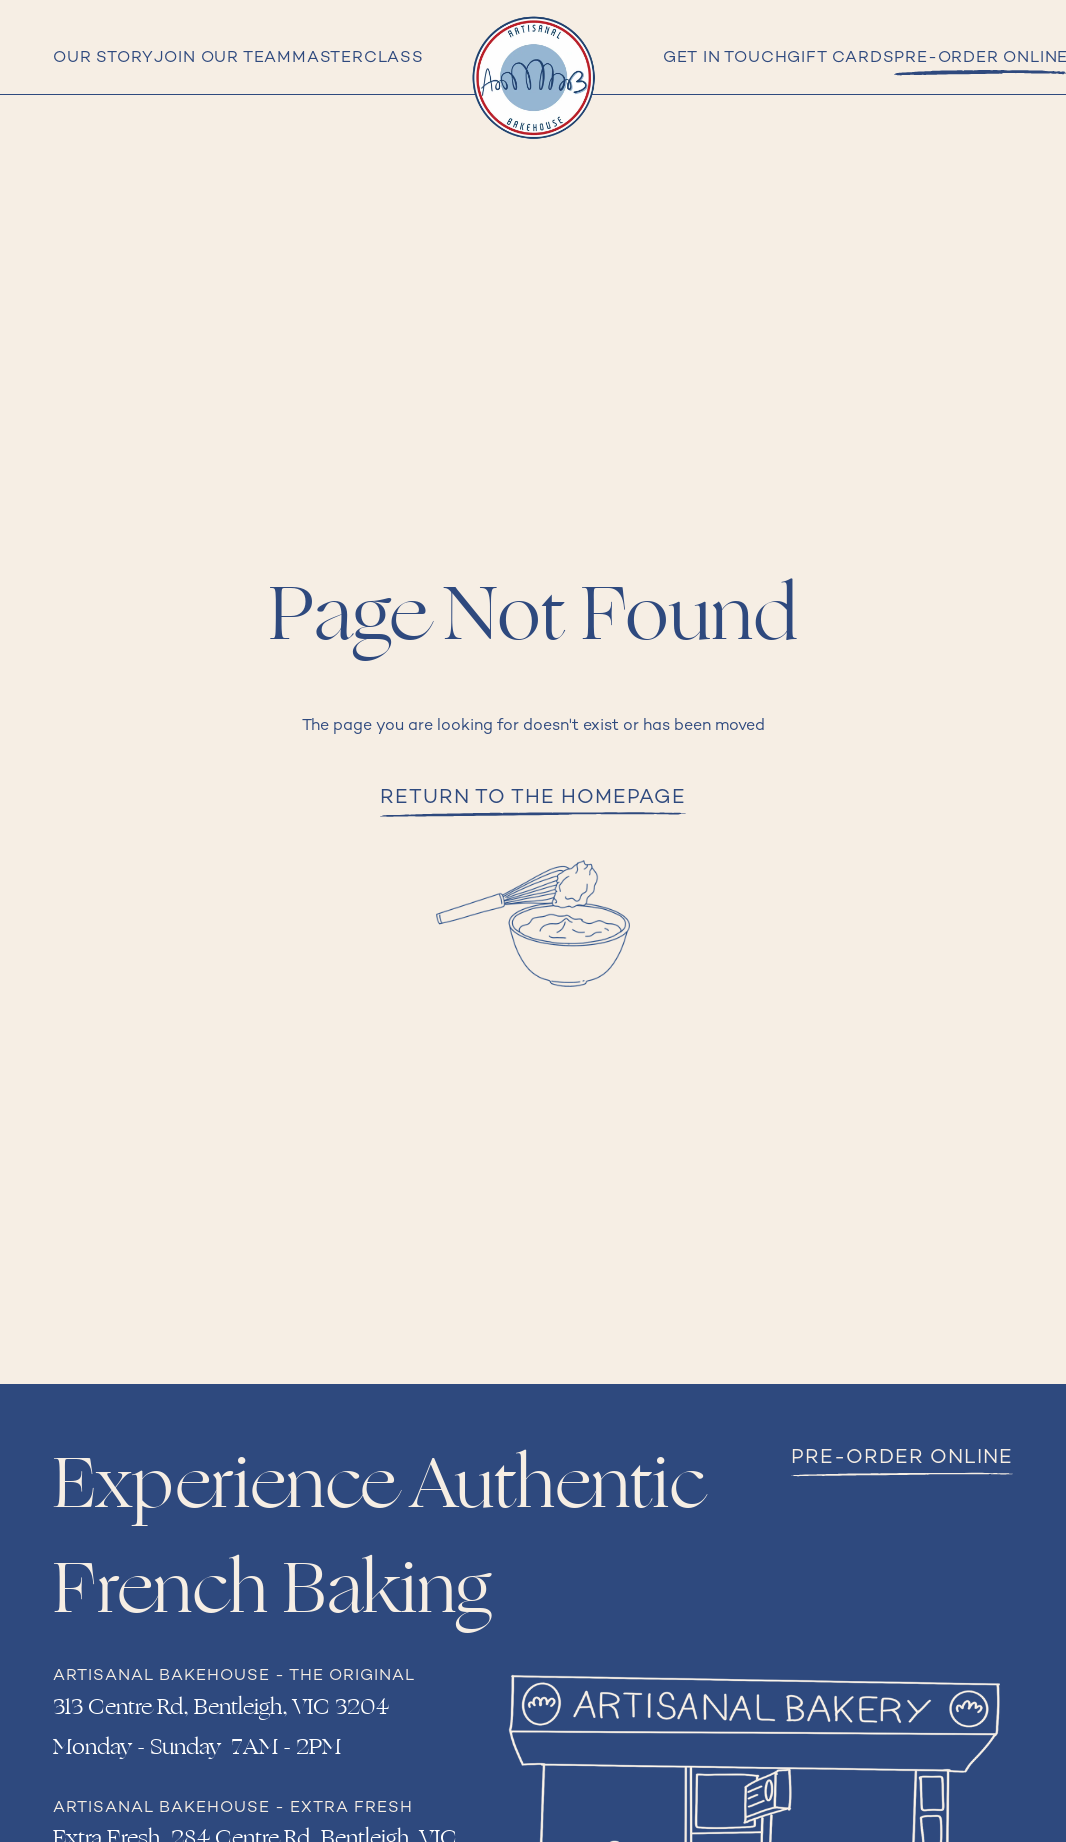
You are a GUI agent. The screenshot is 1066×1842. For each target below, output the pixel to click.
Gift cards (840, 58)
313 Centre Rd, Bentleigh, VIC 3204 (221, 1707)
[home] (533, 78)
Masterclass (358, 58)
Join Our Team (223, 58)
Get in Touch (725, 58)
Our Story (103, 58)
